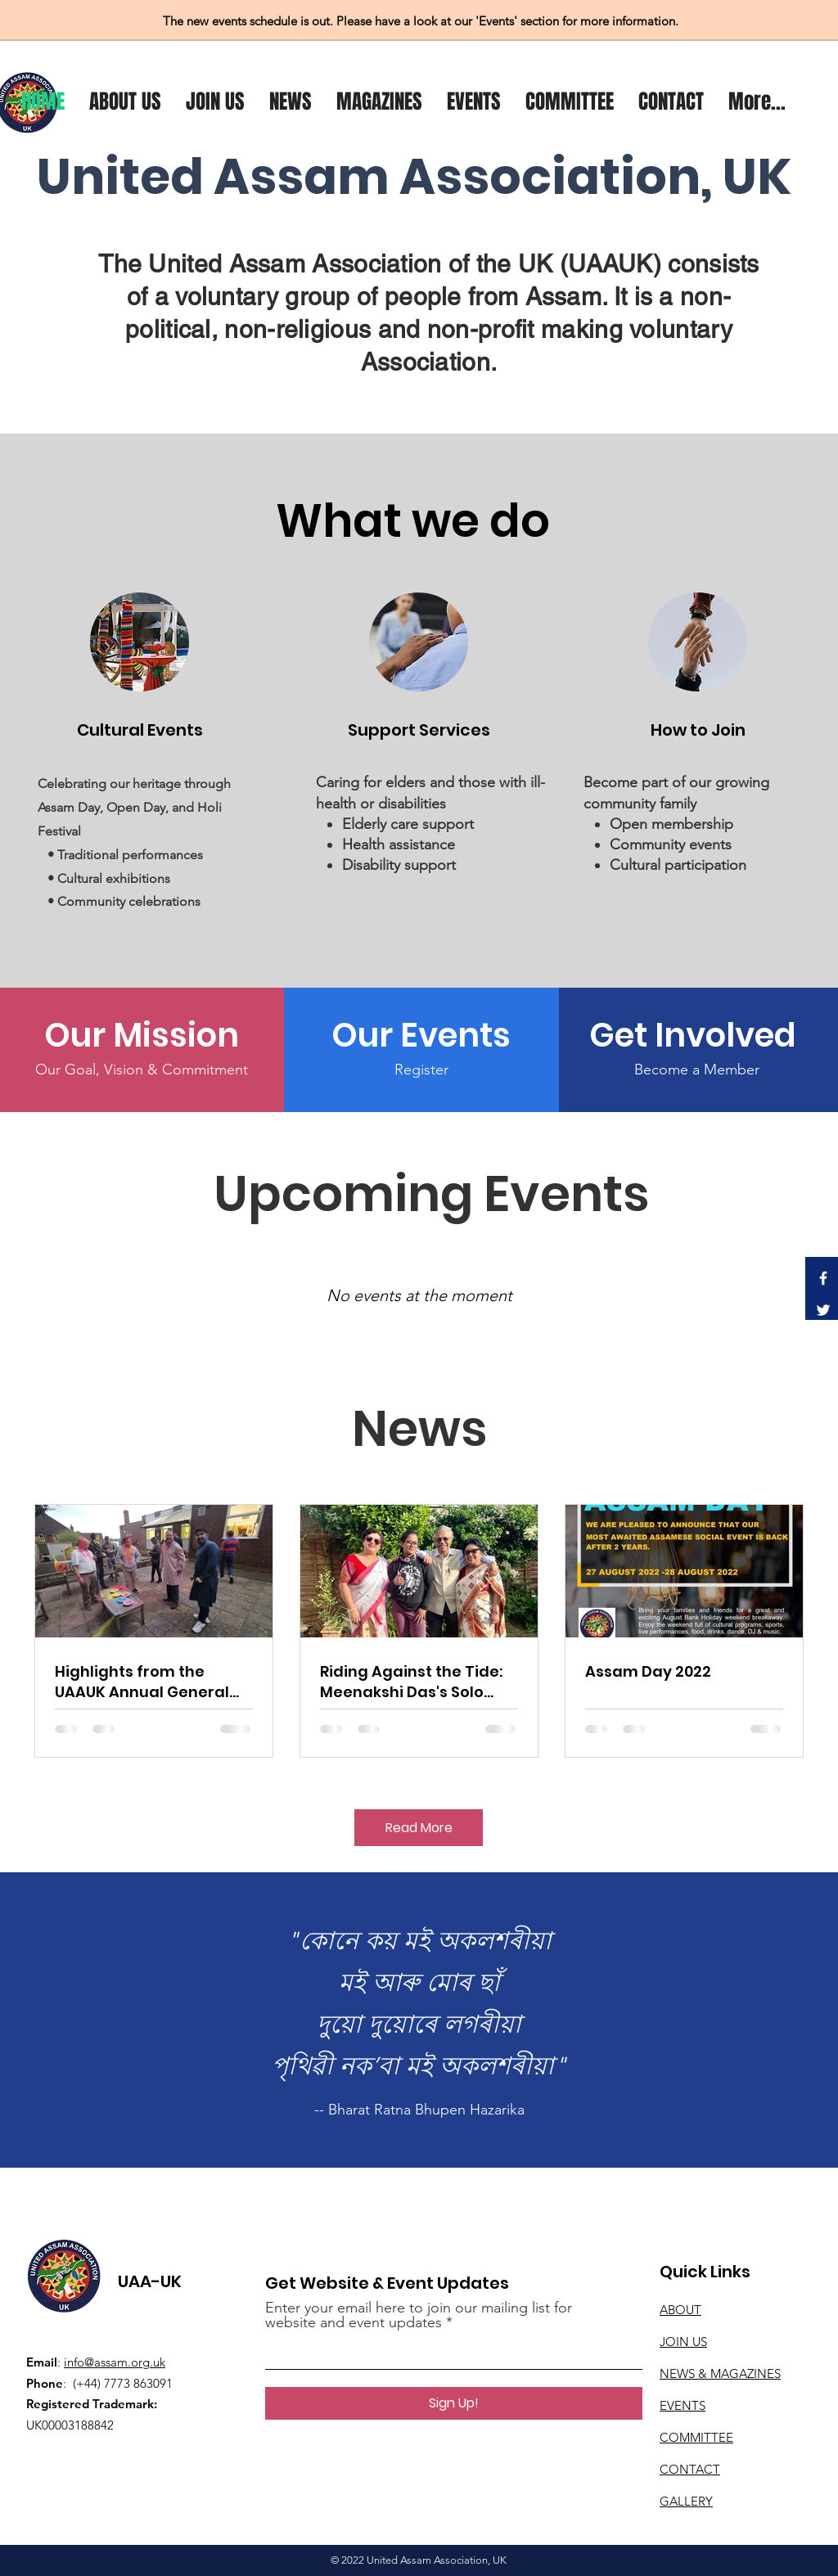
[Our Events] (421, 1034)
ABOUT (680, 2309)
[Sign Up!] (453, 2403)
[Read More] (418, 1827)
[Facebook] (823, 1278)
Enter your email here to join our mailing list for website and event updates (418, 2315)
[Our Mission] (141, 1034)
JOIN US (683, 2341)
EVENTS (682, 2405)
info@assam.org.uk (114, 2362)
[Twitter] (823, 1310)
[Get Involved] (696, 1034)
